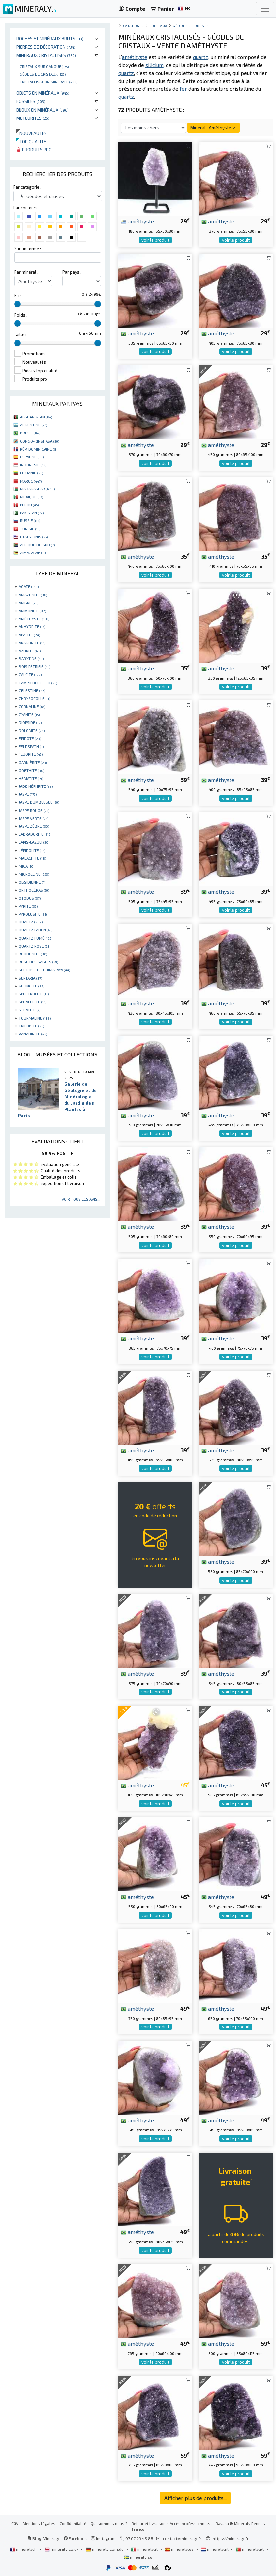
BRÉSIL (30, 432)
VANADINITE (33, 1033)
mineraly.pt (250, 2549)
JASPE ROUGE (34, 810)
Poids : (20, 315)
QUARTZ (31, 922)
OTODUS (30, 898)
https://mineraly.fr (231, 2538)
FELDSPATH (31, 746)
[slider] (17, 304)
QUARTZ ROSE (34, 946)
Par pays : (71, 272)
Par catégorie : (27, 187)
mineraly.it (145, 2549)
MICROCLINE (34, 874)
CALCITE (30, 674)
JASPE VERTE (33, 818)
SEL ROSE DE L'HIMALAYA (44, 969)
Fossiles (30, 101)
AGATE (29, 586)
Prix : (19, 295)
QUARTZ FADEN (35, 929)
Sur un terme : (27, 248)
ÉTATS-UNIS (34, 536)
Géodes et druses (191, 25)
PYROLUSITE (33, 914)
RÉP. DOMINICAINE (38, 449)
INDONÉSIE (33, 464)
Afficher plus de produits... (195, 2498)
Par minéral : (26, 272)
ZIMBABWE (33, 552)
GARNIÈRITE (33, 762)
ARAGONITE (32, 642)
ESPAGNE (32, 456)
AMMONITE (32, 610)
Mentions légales (39, 2523)
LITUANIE (31, 472)
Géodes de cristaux (43, 74)
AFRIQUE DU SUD (37, 544)
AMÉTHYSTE (34, 618)
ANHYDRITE (32, 626)
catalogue (133, 25)
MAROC (31, 481)
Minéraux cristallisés (46, 55)
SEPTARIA (30, 978)
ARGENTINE (33, 424)
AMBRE (28, 602)
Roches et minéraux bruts (49, 38)
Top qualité (31, 141)
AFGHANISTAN (36, 417)
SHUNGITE (31, 986)
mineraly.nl (215, 2549)
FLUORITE (31, 754)
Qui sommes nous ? (109, 2523)
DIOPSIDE (30, 722)
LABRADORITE (35, 834)
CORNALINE (32, 706)
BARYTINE (31, 658)
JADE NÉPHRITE (36, 786)
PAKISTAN (32, 512)
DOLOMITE (32, 730)
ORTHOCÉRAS (34, 890)
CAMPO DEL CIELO (38, 682)
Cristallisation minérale (48, 81)
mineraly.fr (24, 2549)
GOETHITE (31, 770)
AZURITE (30, 650)
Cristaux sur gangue (44, 66)
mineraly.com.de (105, 2549)
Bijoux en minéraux (42, 110)
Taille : (20, 334)
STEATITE (29, 1009)
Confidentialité (73, 2523)
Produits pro (34, 149)
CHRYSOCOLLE (34, 698)
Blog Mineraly (43, 2538)
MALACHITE (32, 858)
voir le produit (155, 240)
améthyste (137, 221)
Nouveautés (31, 133)
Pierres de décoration (45, 47)
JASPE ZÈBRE (34, 826)
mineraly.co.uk (62, 2549)
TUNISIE (30, 528)
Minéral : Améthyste (213, 127)
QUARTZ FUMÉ (35, 938)
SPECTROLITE (34, 993)
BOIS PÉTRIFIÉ (34, 666)
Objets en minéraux (42, 93)
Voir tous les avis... (81, 1199)
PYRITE (28, 906)
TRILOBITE (31, 1025)
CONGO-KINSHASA (39, 441)
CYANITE (29, 714)
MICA (26, 866)
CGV (14, 2523)
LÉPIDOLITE (32, 850)
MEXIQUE (31, 496)
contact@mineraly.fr (182, 2538)
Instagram (103, 2538)
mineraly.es (180, 2549)
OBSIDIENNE (32, 882)
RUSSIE (30, 520)
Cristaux (158, 25)
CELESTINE (32, 690)
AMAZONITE (33, 594)
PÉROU (29, 504)
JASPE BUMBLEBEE (39, 802)
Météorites (32, 118)
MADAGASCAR (37, 488)
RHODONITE (33, 954)
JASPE (28, 794)
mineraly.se (138, 2557)
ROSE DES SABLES (38, 961)
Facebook (75, 2538)
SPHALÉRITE (32, 1001)
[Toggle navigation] (265, 8)
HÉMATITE (31, 778)
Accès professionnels (190, 2523)
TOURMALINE (35, 1018)
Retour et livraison (149, 2523)
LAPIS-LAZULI (34, 842)
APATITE (29, 634)
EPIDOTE (30, 738)
